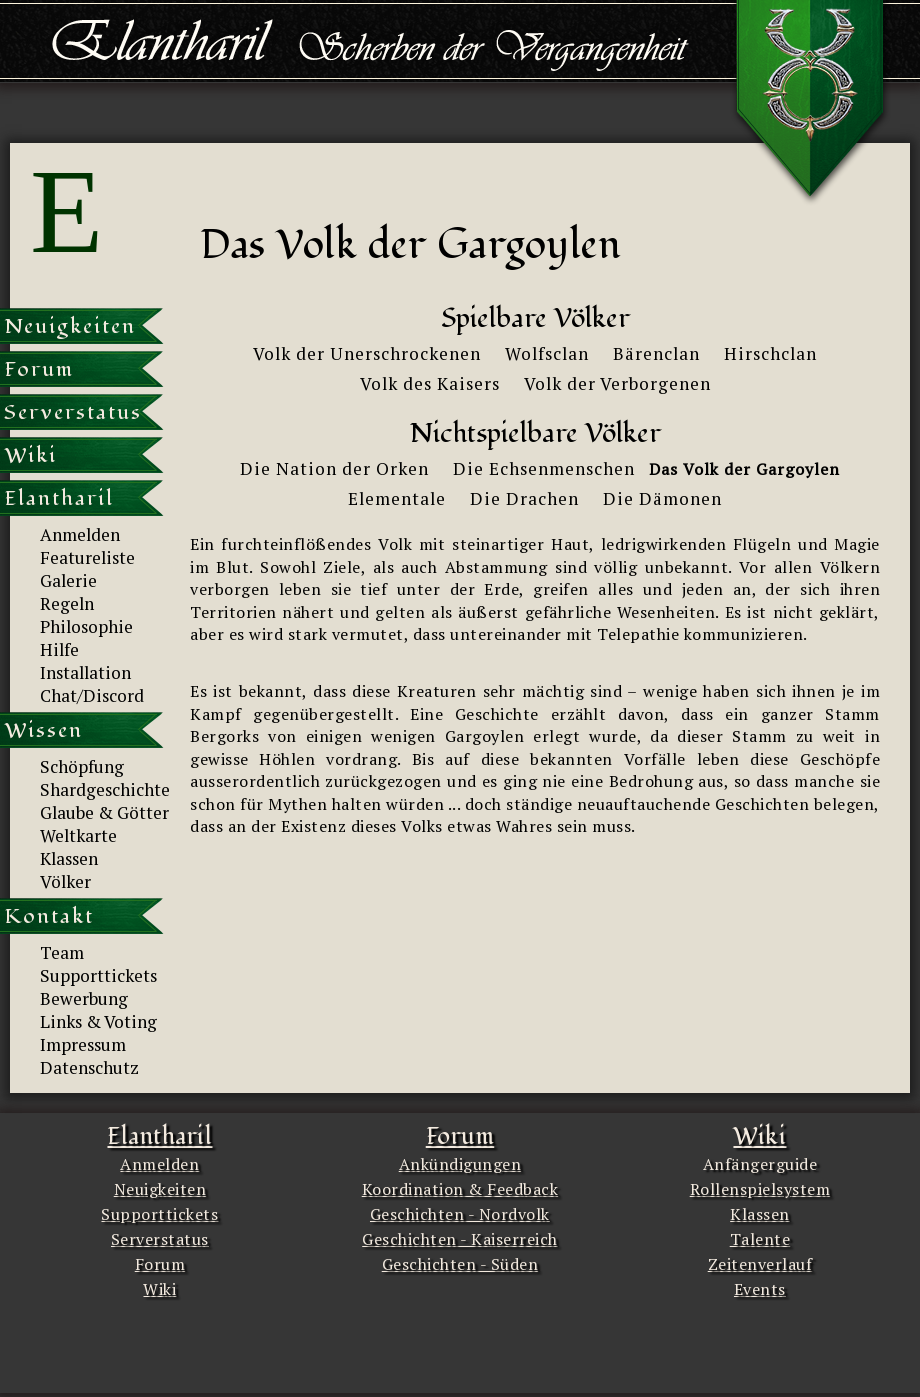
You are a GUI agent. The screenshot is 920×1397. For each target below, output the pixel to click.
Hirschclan (770, 353)
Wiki (159, 1289)
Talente (760, 1239)
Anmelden (159, 1164)
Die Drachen (524, 498)
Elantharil (159, 1136)
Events (760, 1289)
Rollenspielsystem (760, 1189)
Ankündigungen (460, 1164)
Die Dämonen (662, 498)
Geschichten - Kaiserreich (460, 1239)
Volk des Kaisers (430, 383)
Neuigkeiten (160, 1189)
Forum (160, 1264)
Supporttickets (159, 1214)
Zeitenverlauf (760, 1264)
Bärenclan (656, 353)
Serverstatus (160, 1239)
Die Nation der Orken (334, 468)
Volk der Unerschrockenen (367, 353)
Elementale (397, 498)
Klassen (760, 1214)
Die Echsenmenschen (544, 468)
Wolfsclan (547, 353)
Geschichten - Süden (460, 1264)
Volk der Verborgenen (617, 383)
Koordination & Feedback (460, 1189)
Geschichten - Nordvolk (460, 1214)
